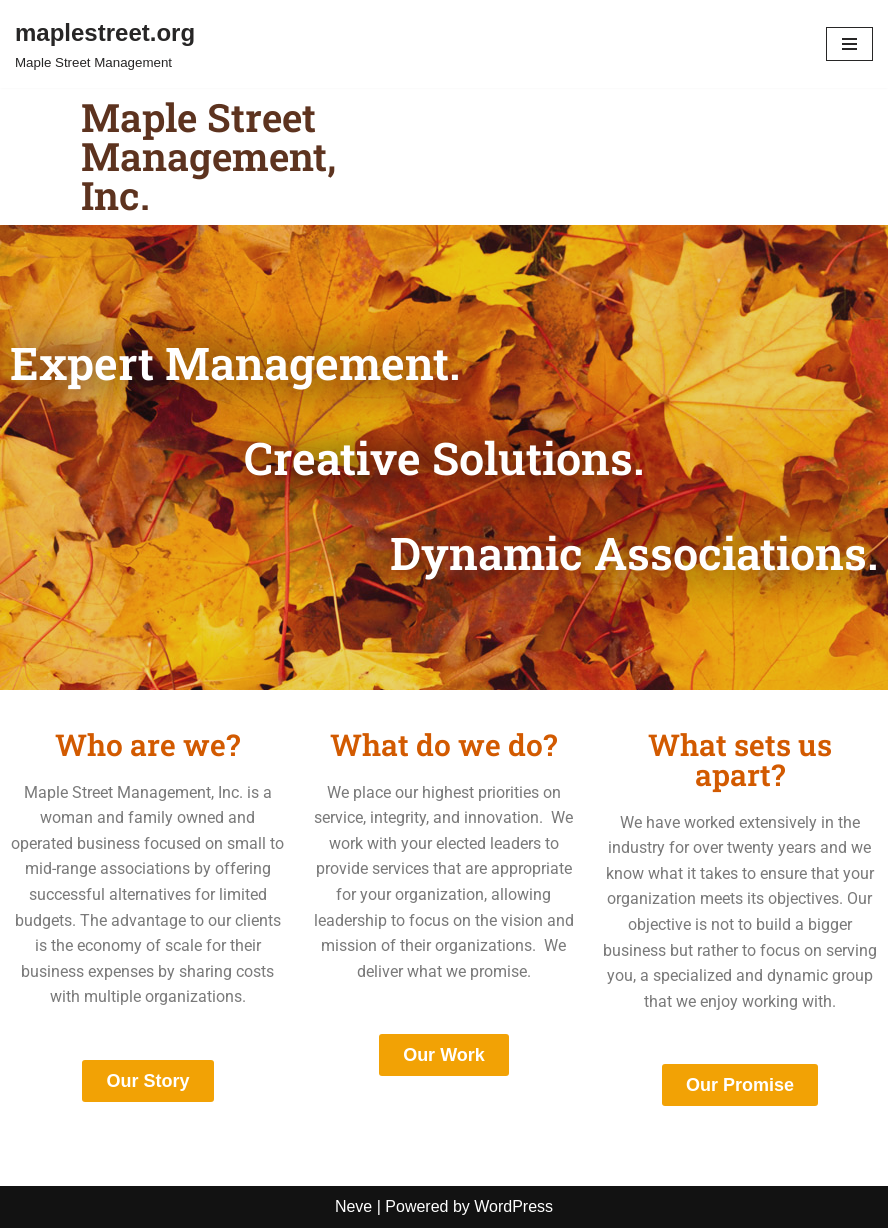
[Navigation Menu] (849, 44)
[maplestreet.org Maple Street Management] (105, 44)
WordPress (513, 1206)
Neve (353, 1206)
